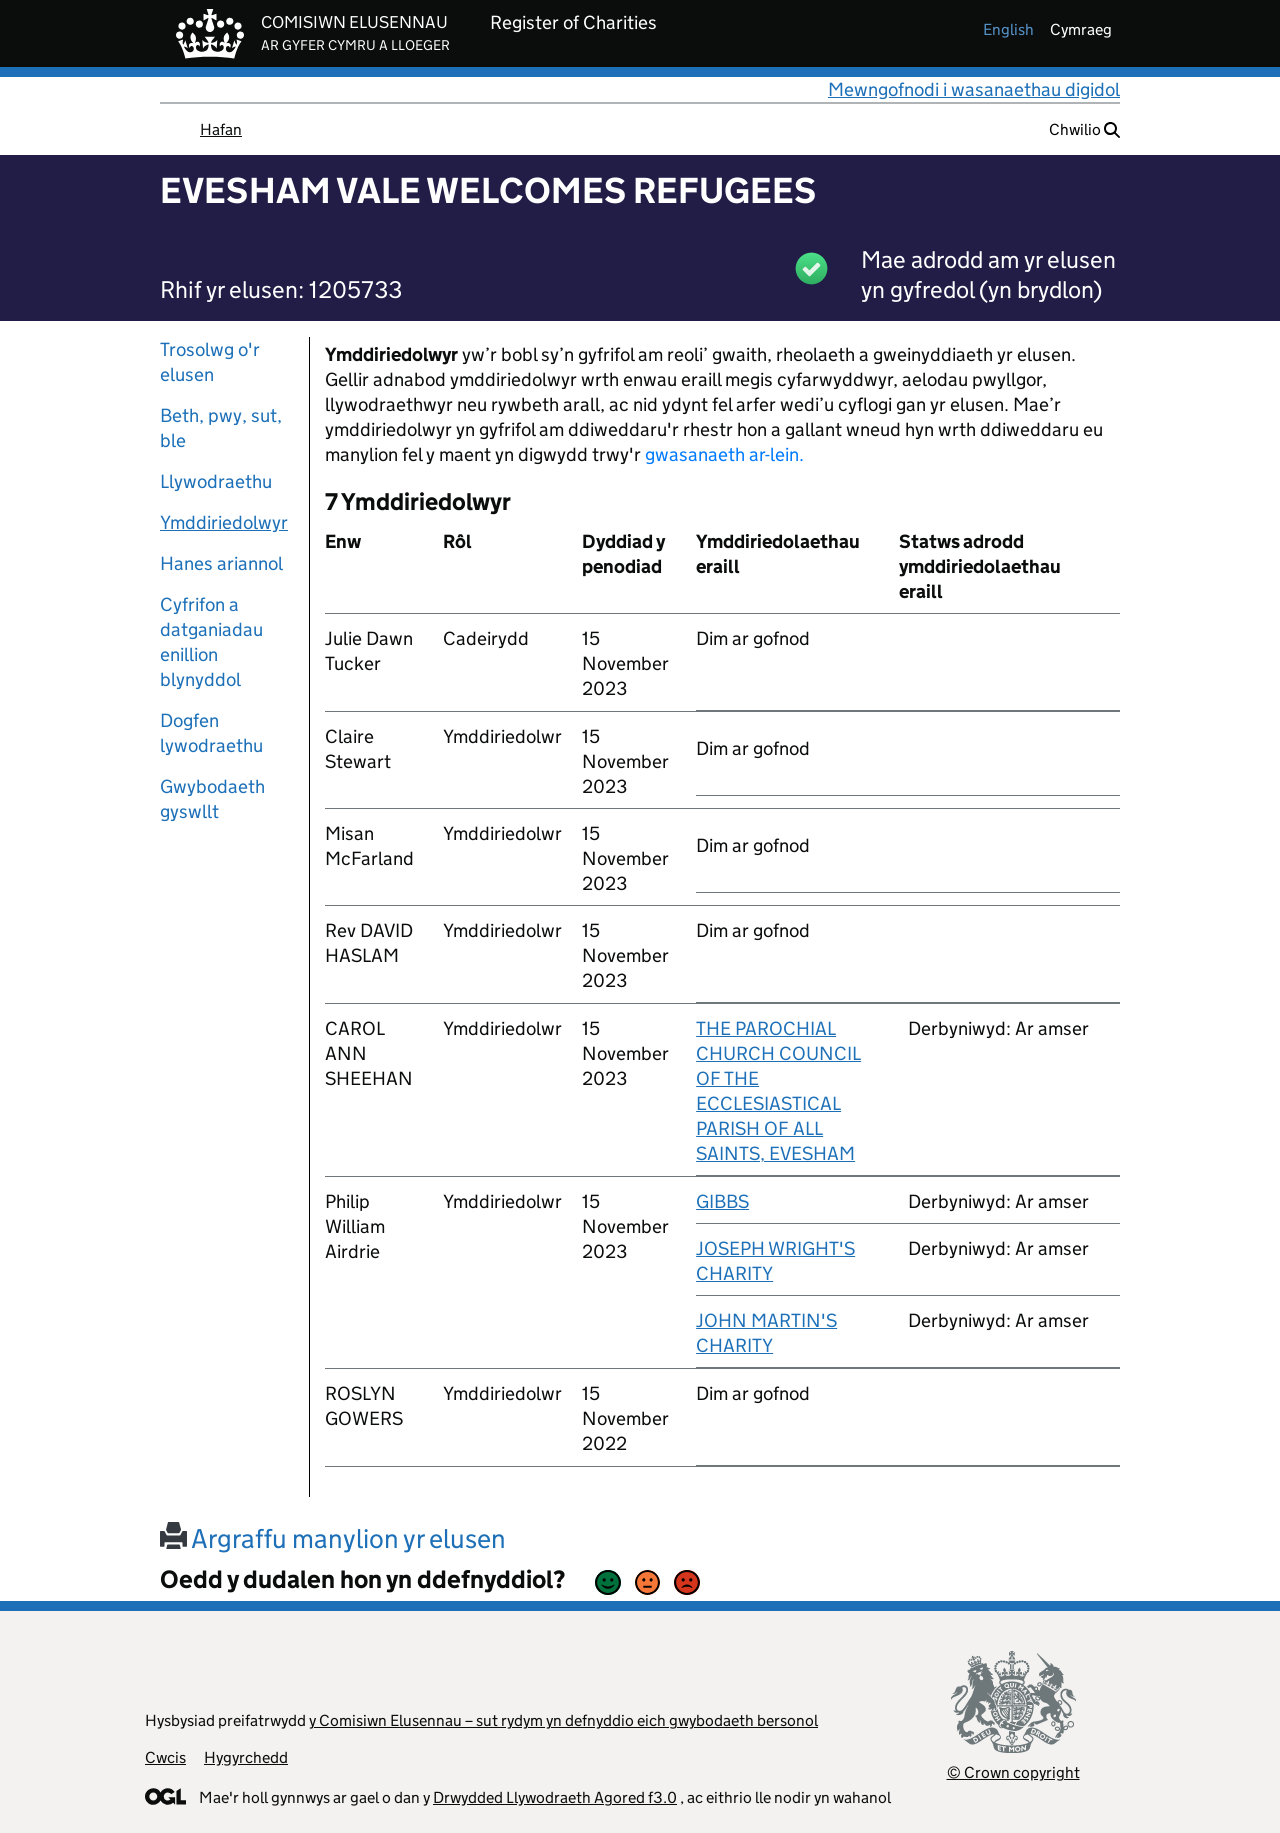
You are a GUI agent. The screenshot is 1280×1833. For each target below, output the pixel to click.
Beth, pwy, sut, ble (221, 428)
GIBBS (722, 1201)
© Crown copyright (1013, 1772)
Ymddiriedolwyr (224, 522)
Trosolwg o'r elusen (210, 362)
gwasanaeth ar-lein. (724, 454)
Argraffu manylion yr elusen (333, 1538)
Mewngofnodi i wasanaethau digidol (974, 89)
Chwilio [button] (1084, 129)
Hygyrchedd (246, 1757)
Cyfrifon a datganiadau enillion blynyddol (211, 642)
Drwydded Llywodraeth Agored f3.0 (555, 1797)
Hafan (221, 129)
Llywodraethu (216, 481)
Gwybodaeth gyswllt (212, 799)
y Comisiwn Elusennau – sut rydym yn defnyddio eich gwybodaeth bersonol (563, 1720)
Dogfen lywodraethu (211, 733)
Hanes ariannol (221, 563)
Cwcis (165, 1757)
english (1008, 29)
